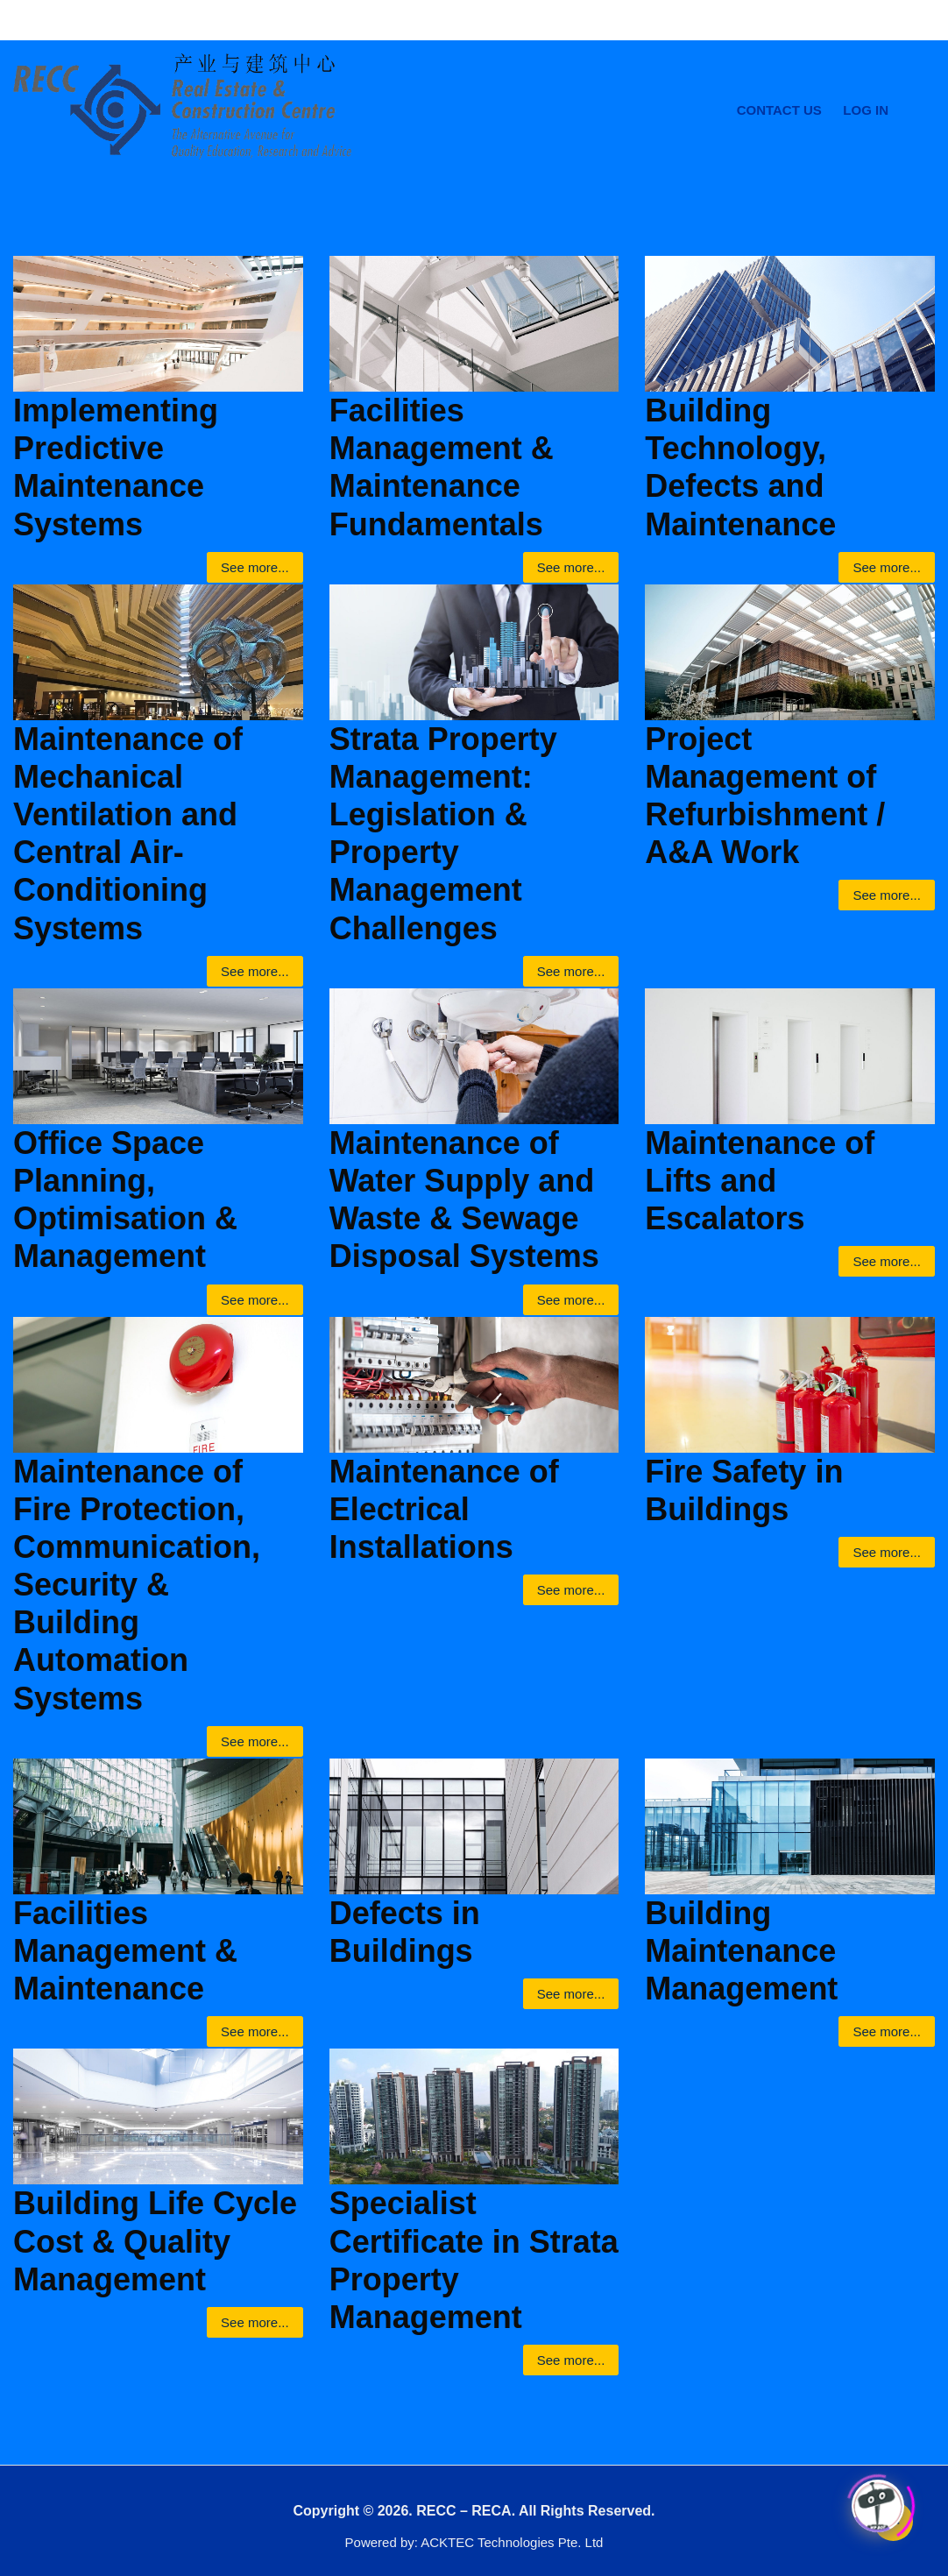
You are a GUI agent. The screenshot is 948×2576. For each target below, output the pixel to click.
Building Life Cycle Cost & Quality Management (155, 2240)
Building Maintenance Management (741, 1950)
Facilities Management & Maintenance (125, 1950)
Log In (865, 110)
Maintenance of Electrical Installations (444, 1509)
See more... (255, 567)
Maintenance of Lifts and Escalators (759, 1180)
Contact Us (779, 110)
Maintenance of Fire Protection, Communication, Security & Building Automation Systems (136, 1585)
